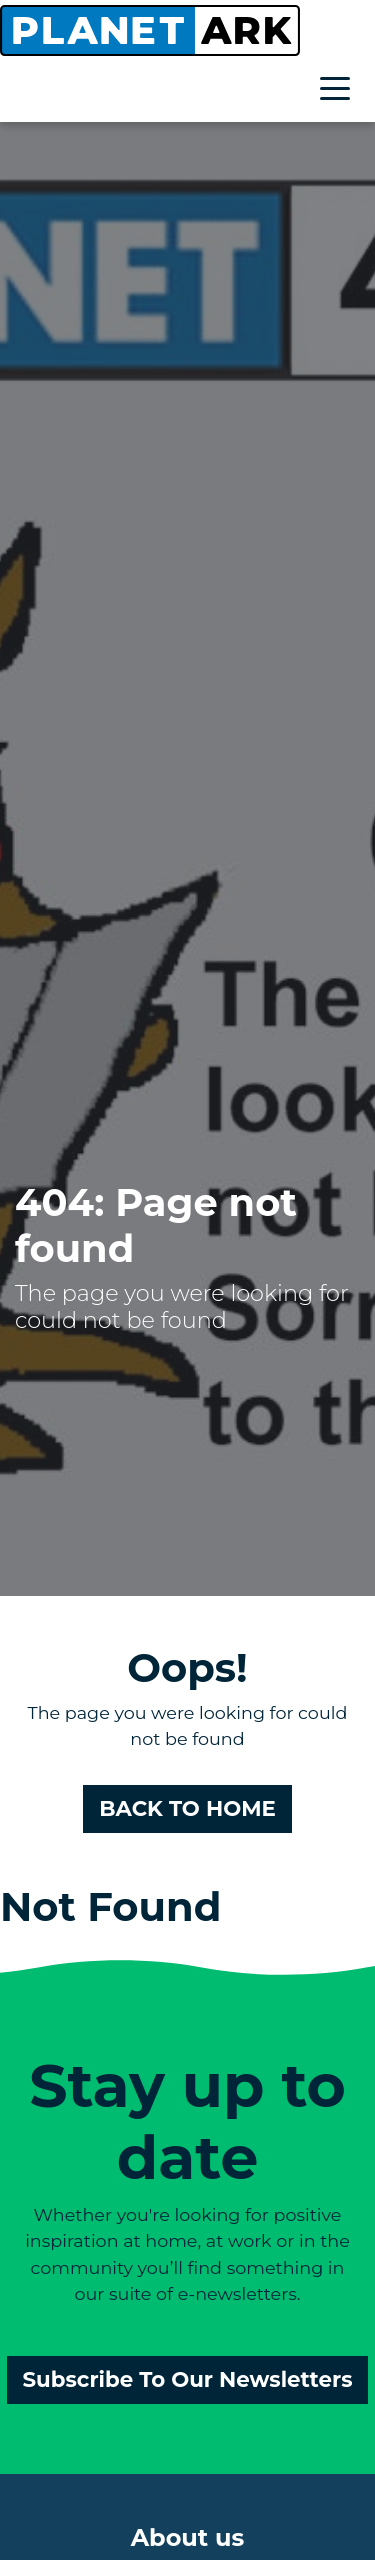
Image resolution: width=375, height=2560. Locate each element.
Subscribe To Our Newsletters (188, 2379)
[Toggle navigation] (340, 91)
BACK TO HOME (187, 1808)
